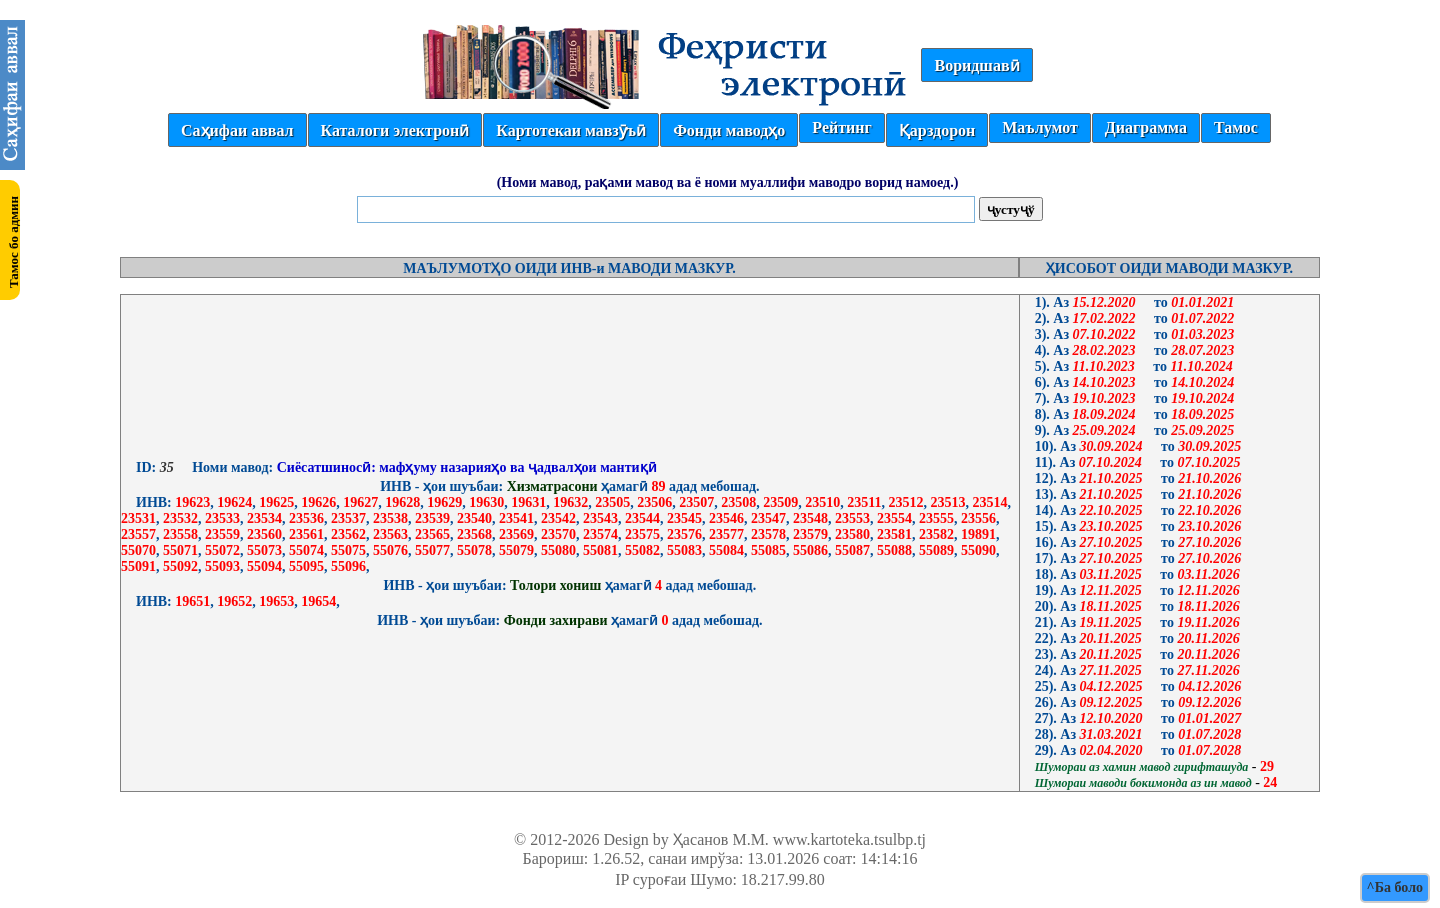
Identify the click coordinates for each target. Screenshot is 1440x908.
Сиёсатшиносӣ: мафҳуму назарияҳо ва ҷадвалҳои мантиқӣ (464, 467)
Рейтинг (841, 127)
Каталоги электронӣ (395, 130)
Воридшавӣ (976, 65)
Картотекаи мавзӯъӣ (571, 130)
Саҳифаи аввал (237, 130)
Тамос (1236, 127)
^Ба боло (1395, 887)
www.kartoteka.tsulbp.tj (849, 839)
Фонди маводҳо (729, 130)
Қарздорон (937, 130)
